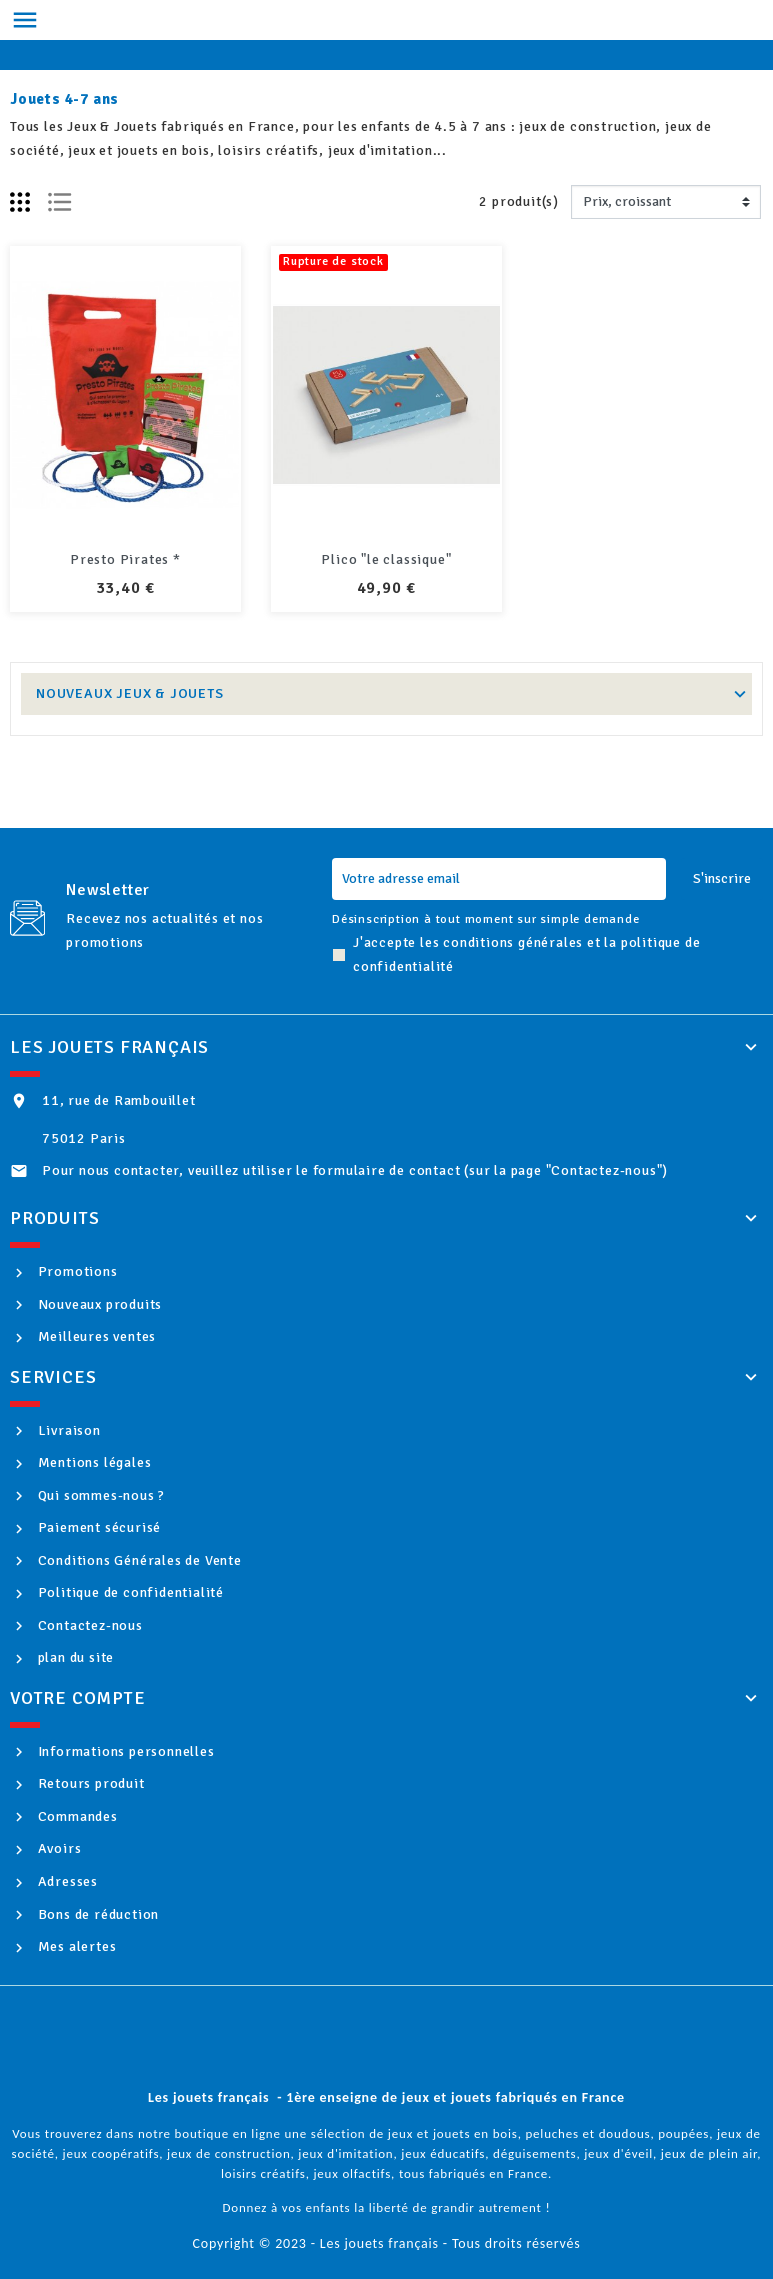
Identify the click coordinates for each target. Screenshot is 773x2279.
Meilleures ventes (95, 1336)
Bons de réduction (96, 1914)
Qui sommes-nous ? (99, 1495)
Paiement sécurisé (97, 1527)
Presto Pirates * (125, 559)
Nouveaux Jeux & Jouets (130, 693)
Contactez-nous (88, 1625)
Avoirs (58, 1848)
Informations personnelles (124, 1751)
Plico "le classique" (386, 559)
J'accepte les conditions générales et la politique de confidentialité (526, 954)
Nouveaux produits (98, 1304)
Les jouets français (109, 1047)
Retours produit (89, 1783)
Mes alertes (75, 1946)
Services (53, 1377)
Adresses (66, 1881)
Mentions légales (93, 1462)
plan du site (74, 1657)
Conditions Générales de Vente (138, 1560)
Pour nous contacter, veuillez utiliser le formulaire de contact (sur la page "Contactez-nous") (355, 1170)
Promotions (76, 1271)
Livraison (67, 1430)
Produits (54, 1218)
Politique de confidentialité (129, 1592)
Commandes (76, 1816)
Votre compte (78, 1698)
